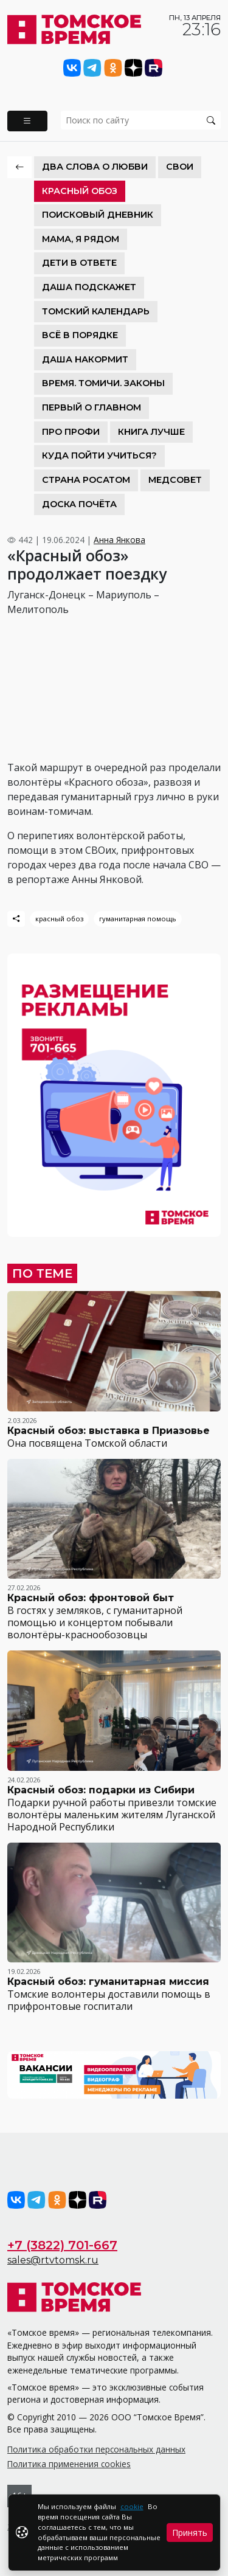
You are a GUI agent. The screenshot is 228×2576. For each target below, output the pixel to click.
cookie (131, 2506)
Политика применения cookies (69, 2464)
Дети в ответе (79, 262)
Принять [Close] (189, 2532)
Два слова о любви (95, 166)
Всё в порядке (80, 335)
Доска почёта (79, 504)
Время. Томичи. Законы (103, 383)
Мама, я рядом (80, 239)
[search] (141, 120)
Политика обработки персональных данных (96, 2449)
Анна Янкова (119, 539)
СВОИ (179, 166)
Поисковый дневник (97, 214)
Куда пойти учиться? (99, 455)
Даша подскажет (89, 287)
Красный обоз (79, 190)
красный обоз (59, 918)
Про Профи (71, 431)
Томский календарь (96, 311)
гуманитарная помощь (137, 918)
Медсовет (175, 479)
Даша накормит (85, 359)
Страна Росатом (86, 479)
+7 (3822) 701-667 (62, 2245)
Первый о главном (91, 407)
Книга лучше (151, 431)
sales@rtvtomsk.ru (52, 2260)
